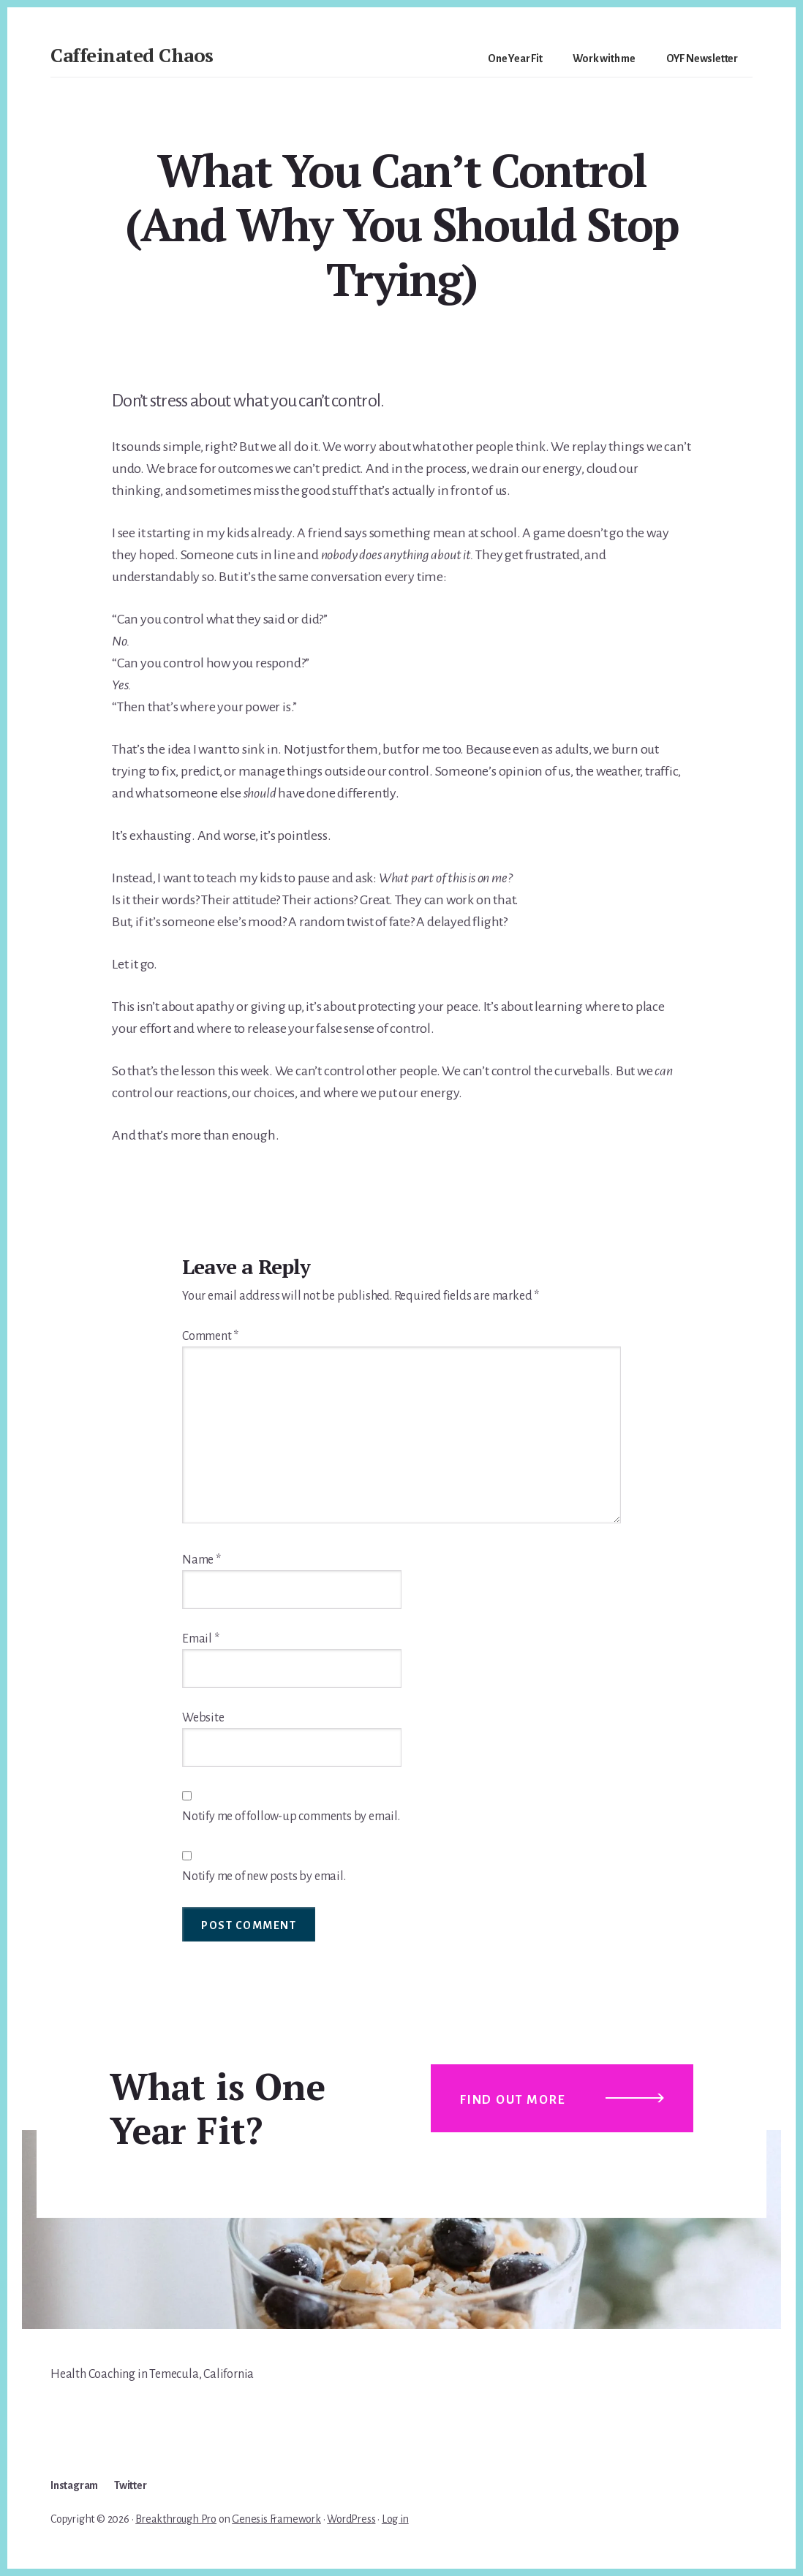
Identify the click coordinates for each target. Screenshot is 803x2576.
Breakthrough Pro (175, 2519)
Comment (210, 1336)
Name (201, 1560)
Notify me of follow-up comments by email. (291, 1816)
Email (200, 1638)
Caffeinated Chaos (132, 54)
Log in (395, 2519)
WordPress (351, 2519)
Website (203, 1717)
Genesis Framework (276, 2519)
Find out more (512, 2100)
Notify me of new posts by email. (264, 1876)
